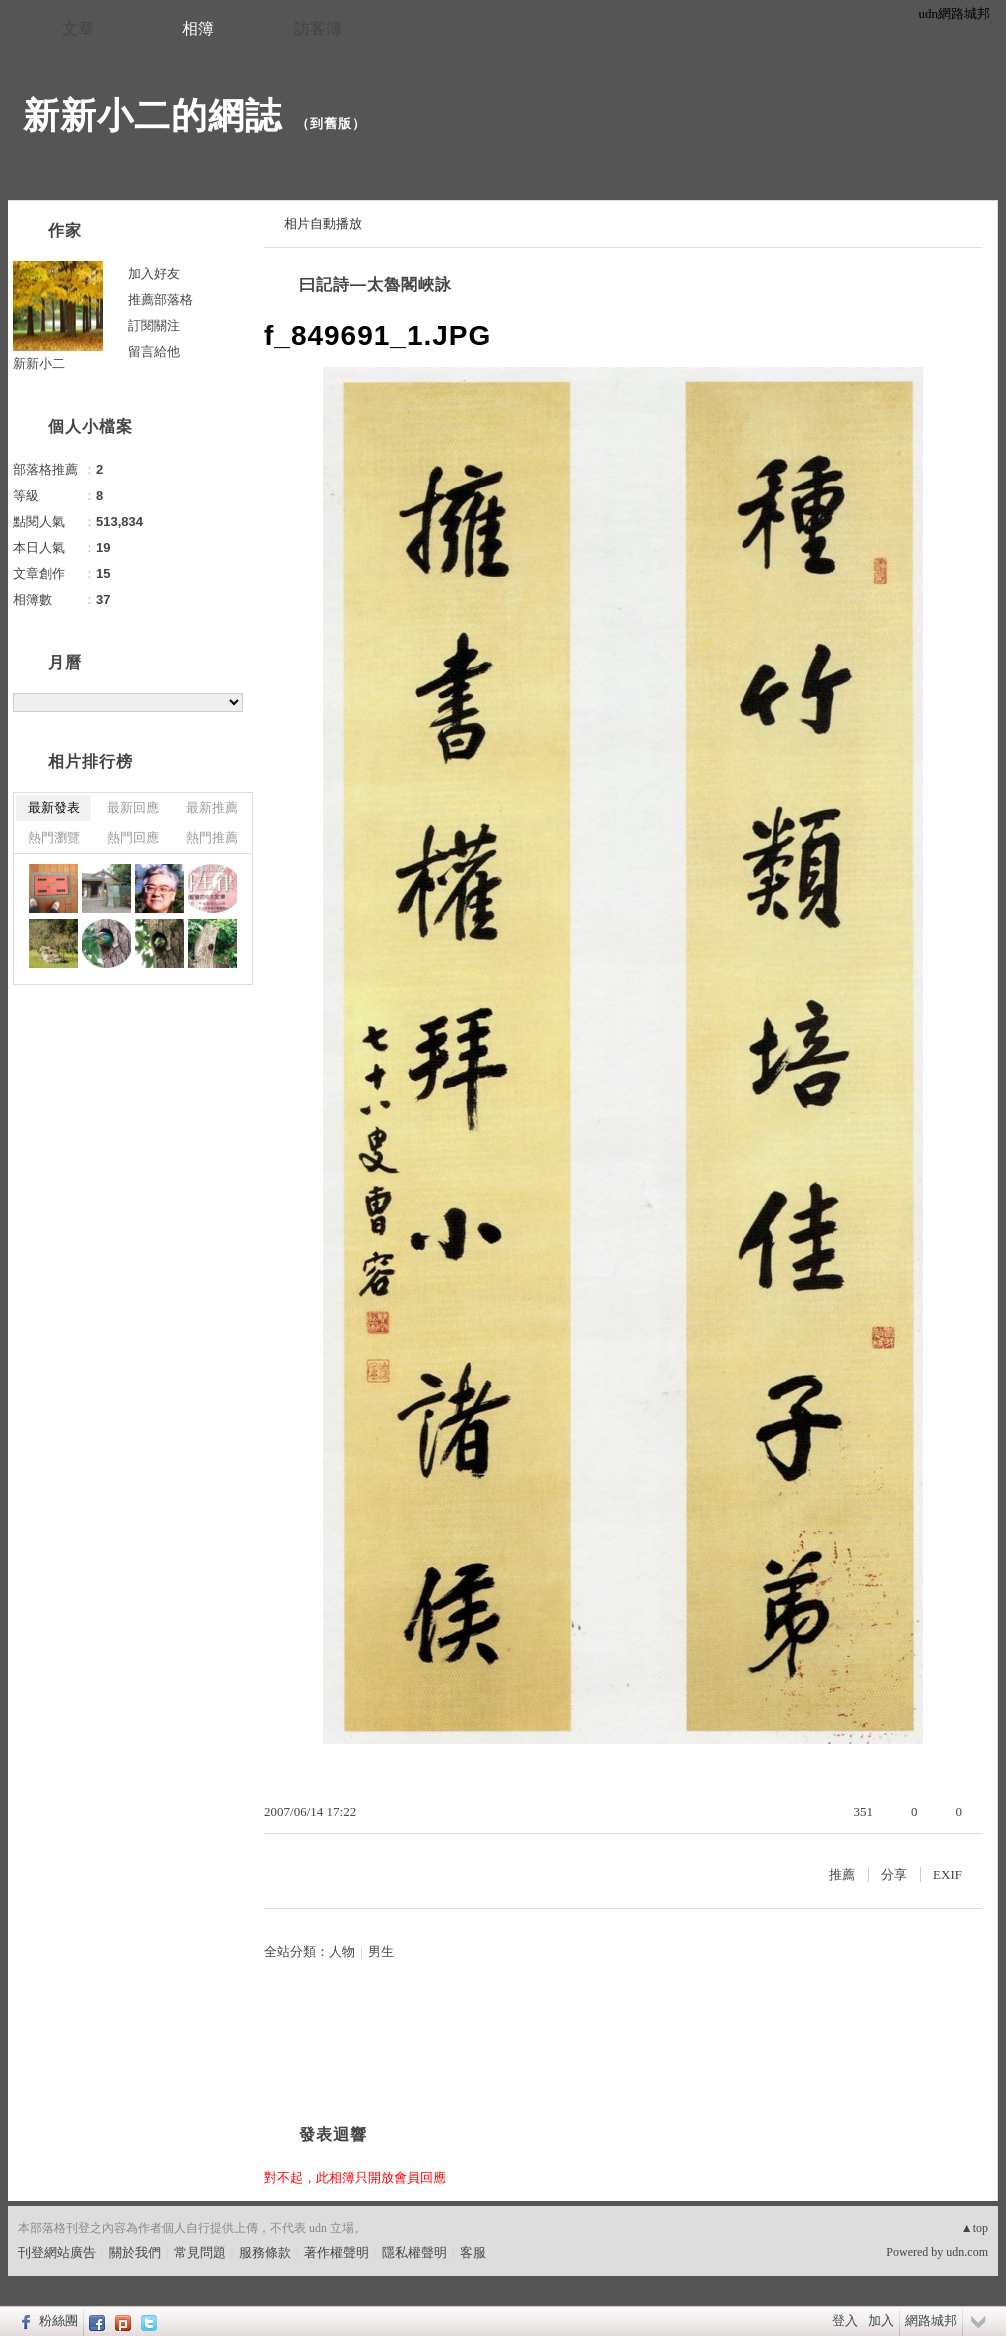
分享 (894, 1874)
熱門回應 (133, 837)
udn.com (967, 2252)
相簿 (198, 28)
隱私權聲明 (414, 2252)
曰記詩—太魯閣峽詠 (375, 284)
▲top (974, 2228)
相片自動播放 (323, 223)
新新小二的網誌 (152, 115)
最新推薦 (212, 807)
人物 (342, 1951)
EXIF (947, 1874)
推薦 (842, 1874)
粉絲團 (58, 2320)
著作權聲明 (336, 2252)
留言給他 (154, 351)
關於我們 (135, 2252)
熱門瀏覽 (54, 837)
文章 (78, 28)
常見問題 (200, 2252)
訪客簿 (318, 28)
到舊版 (331, 123)
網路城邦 (931, 2320)
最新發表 (54, 807)
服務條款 (265, 2252)
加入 (881, 2320)
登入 (845, 2320)
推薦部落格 (160, 299)
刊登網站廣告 (57, 2252)
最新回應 (133, 807)
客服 (473, 2252)
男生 (381, 1951)
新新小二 (39, 363)
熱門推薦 (212, 837)
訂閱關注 (154, 325)
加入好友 (154, 273)
